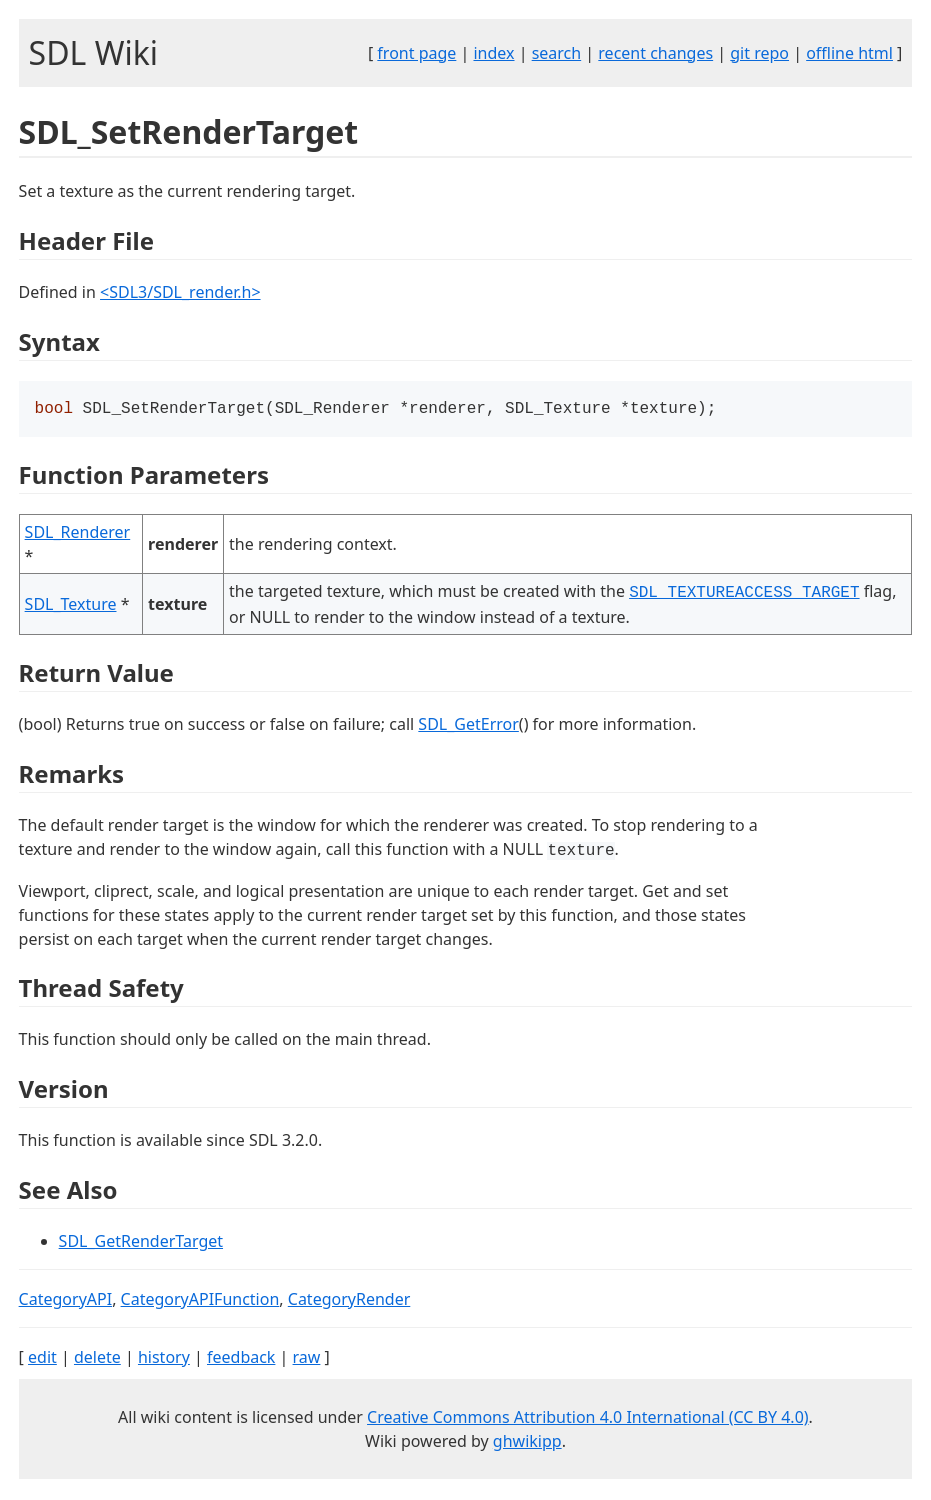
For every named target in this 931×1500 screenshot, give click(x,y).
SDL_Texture (71, 606)
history (164, 1359)
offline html (849, 53)
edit (42, 1359)
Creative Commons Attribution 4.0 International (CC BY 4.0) (588, 1419)
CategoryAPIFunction (200, 1301)
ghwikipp (527, 1443)
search (557, 53)
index (493, 53)
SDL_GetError (468, 726)
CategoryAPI (66, 1301)
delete (97, 1359)
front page (416, 53)
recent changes (655, 53)
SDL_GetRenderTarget (141, 1243)
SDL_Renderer (78, 534)
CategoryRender (349, 1301)
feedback (241, 1359)
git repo (759, 53)
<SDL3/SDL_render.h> (180, 292)
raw (307, 1359)
